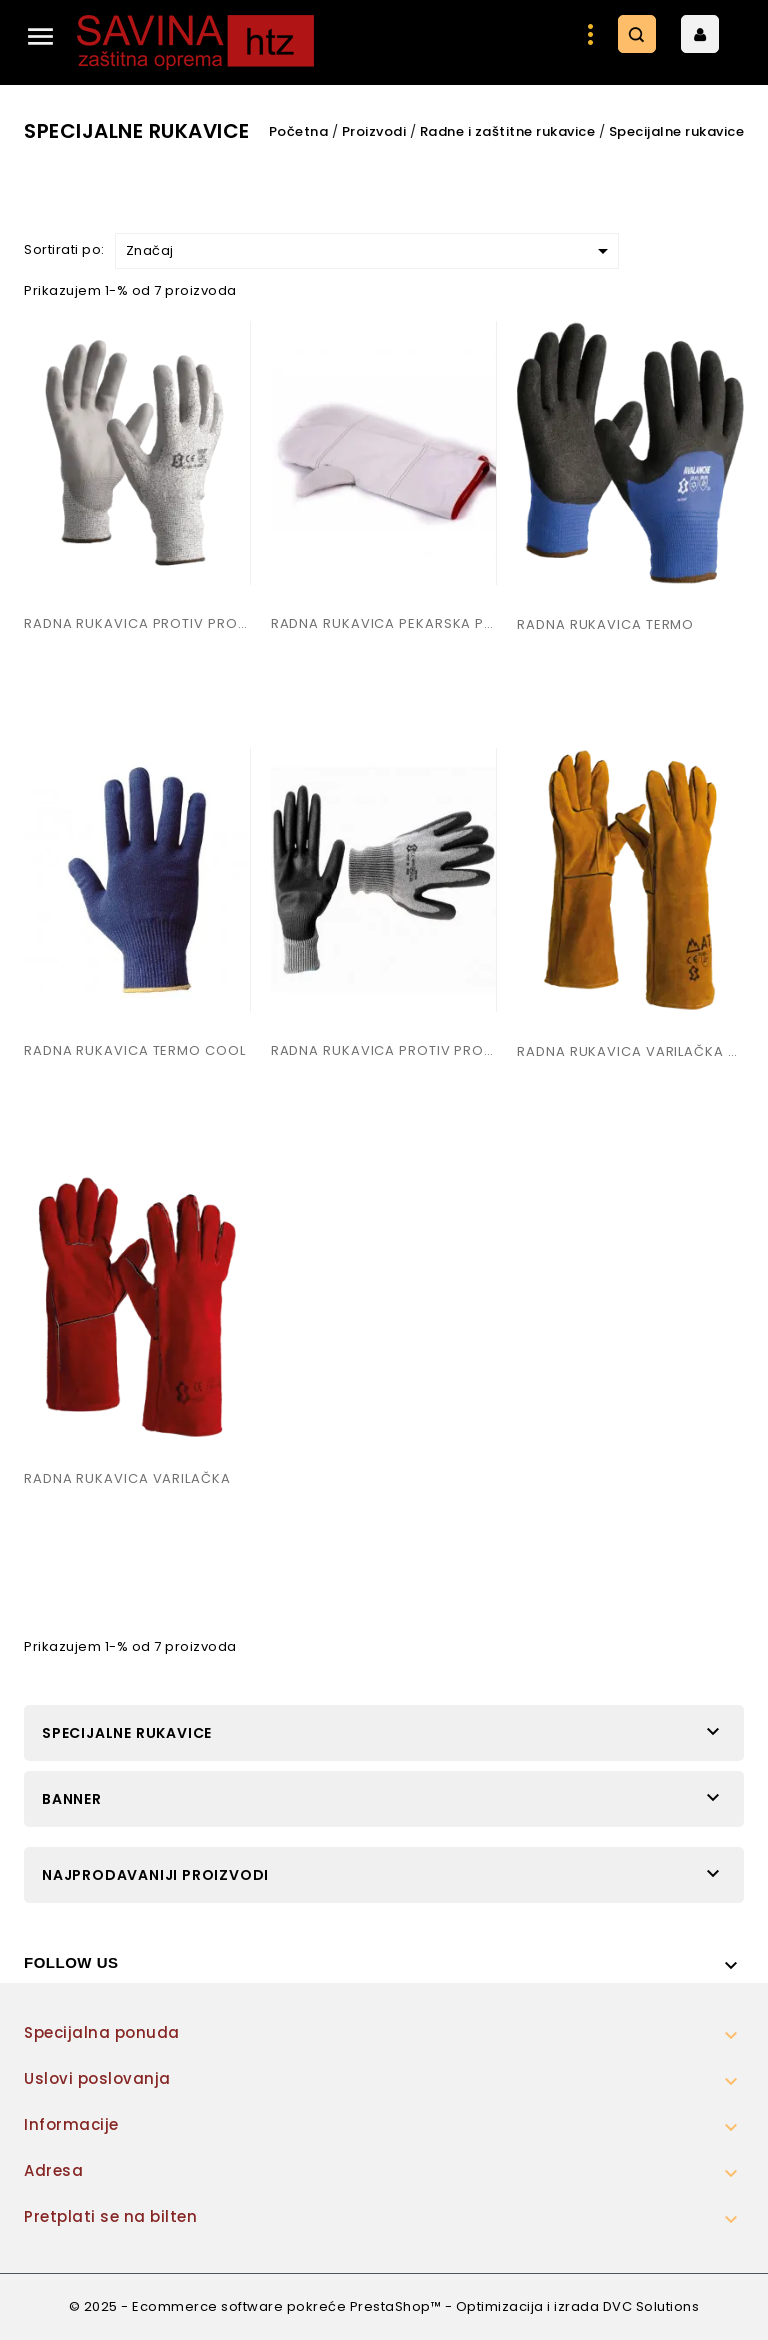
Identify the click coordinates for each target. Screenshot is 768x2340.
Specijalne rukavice (127, 1733)
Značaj (370, 251)
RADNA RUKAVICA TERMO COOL (135, 1050)
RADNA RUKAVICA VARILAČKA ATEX (630, 1051)
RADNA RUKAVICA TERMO (605, 624)
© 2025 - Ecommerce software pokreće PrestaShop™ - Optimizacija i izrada (336, 2306)
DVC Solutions (651, 2306)
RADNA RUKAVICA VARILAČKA (127, 1478)
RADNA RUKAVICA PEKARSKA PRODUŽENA (384, 623)
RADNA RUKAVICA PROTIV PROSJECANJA (137, 623)
